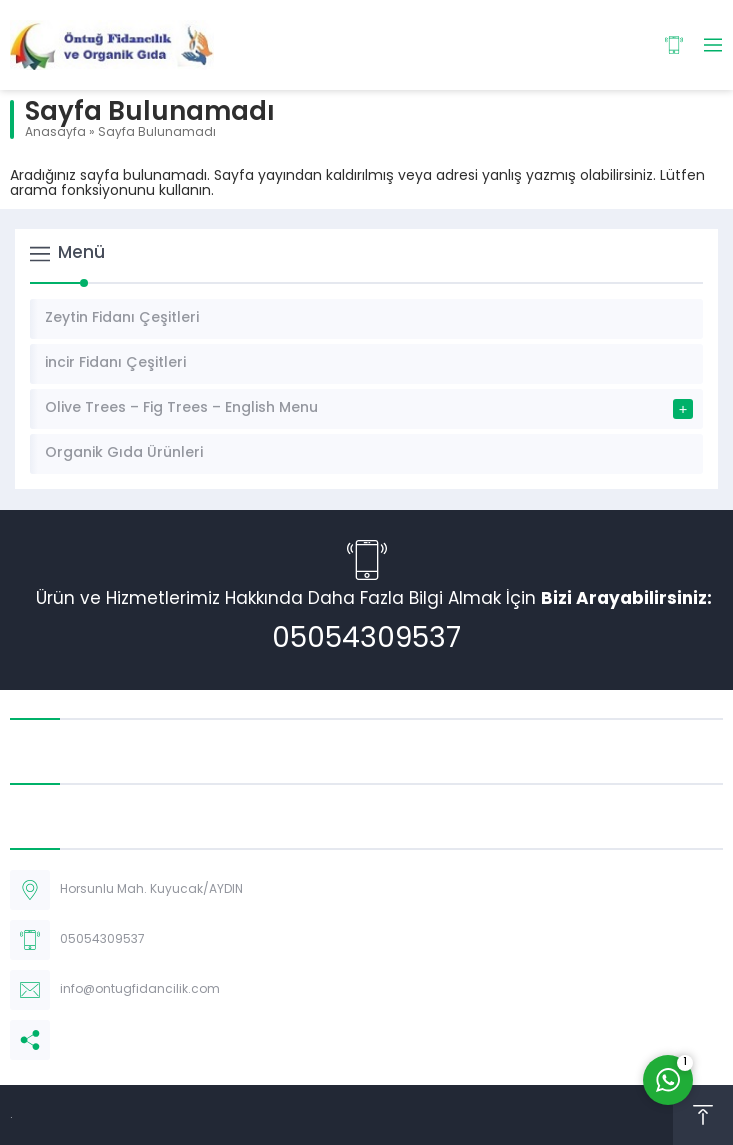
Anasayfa (55, 133)
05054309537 (366, 640)
